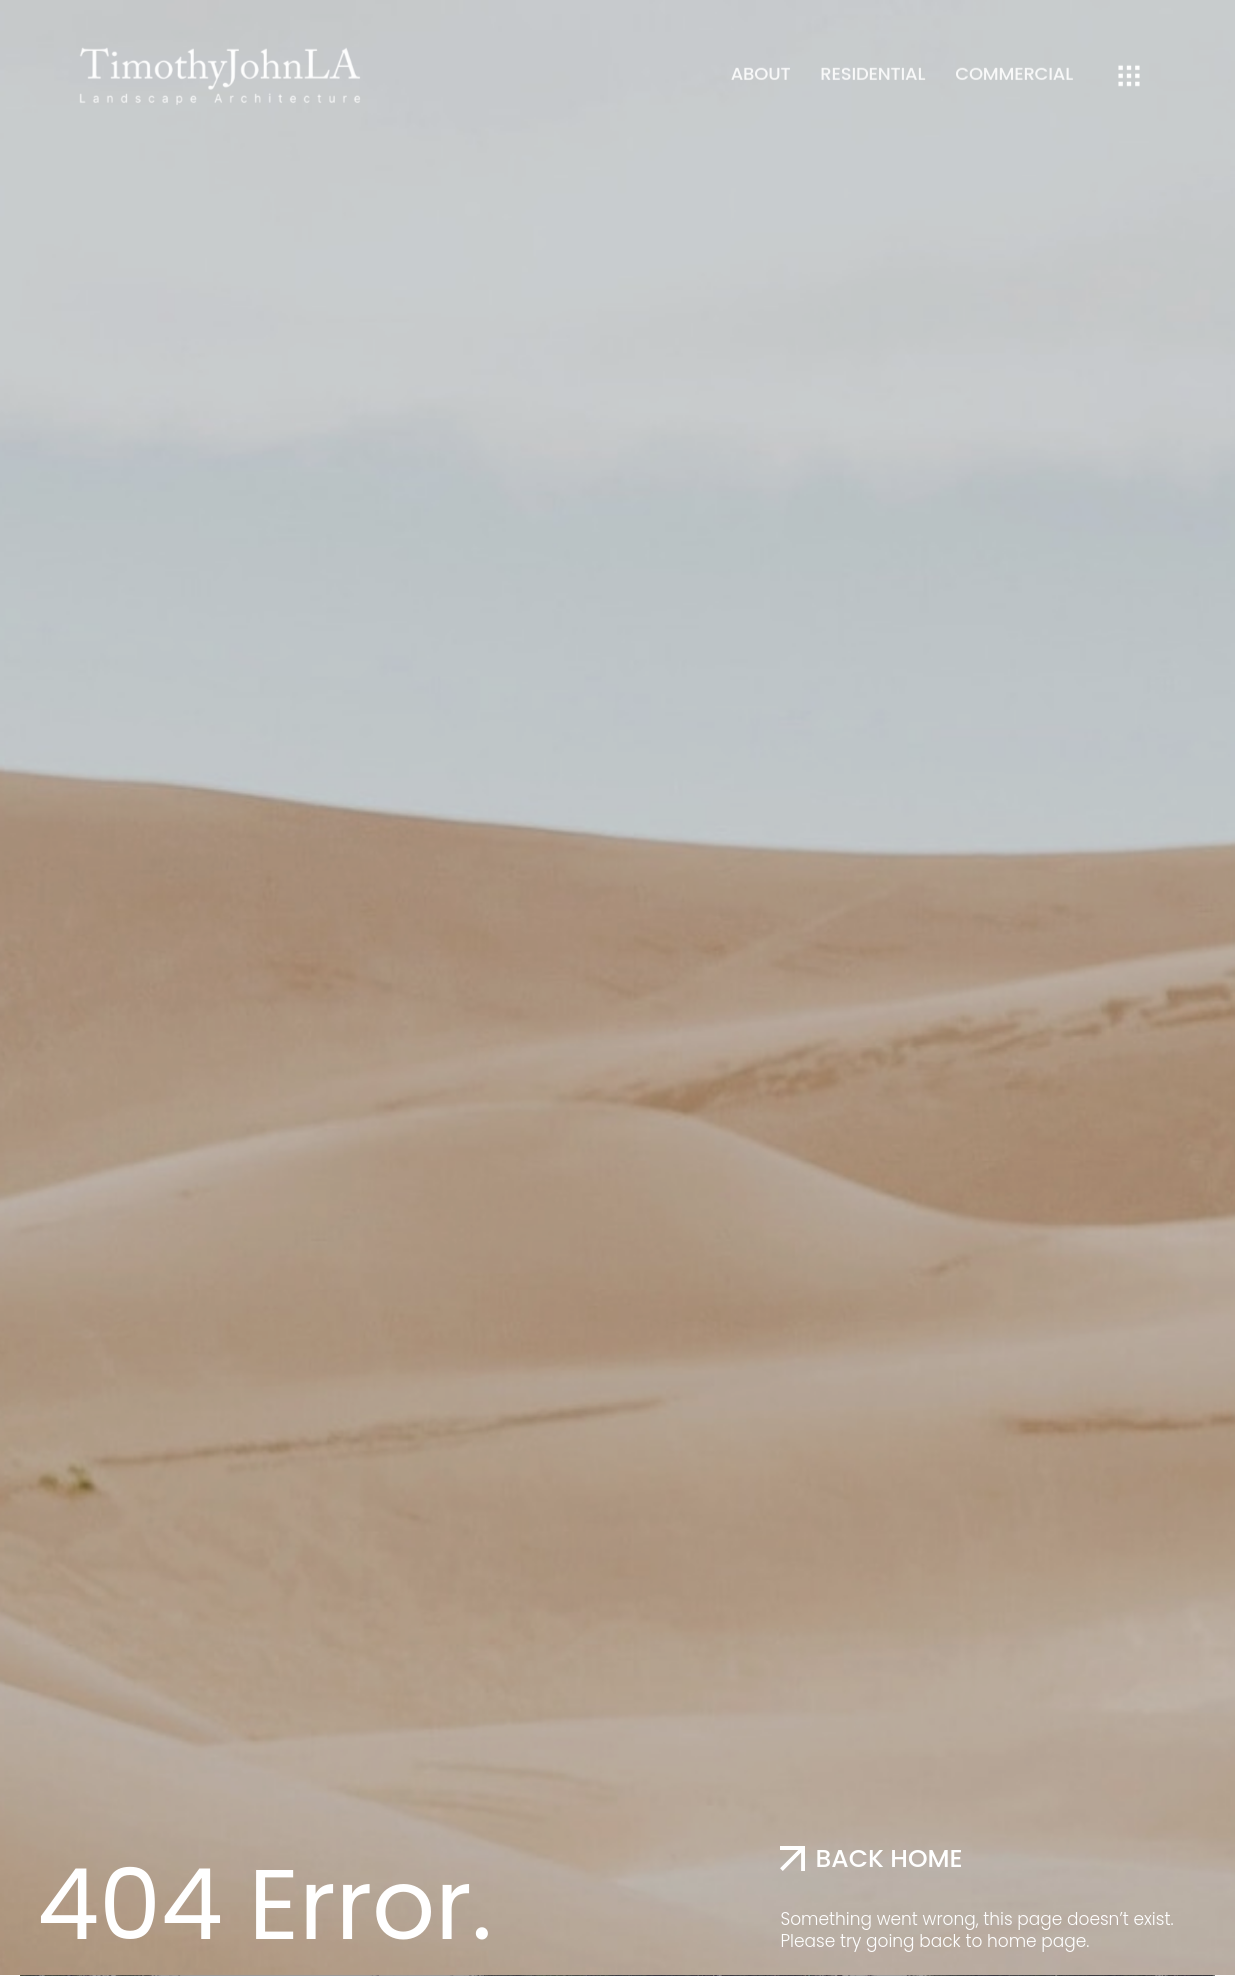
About (761, 64)
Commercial (1014, 64)
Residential (872, 64)
